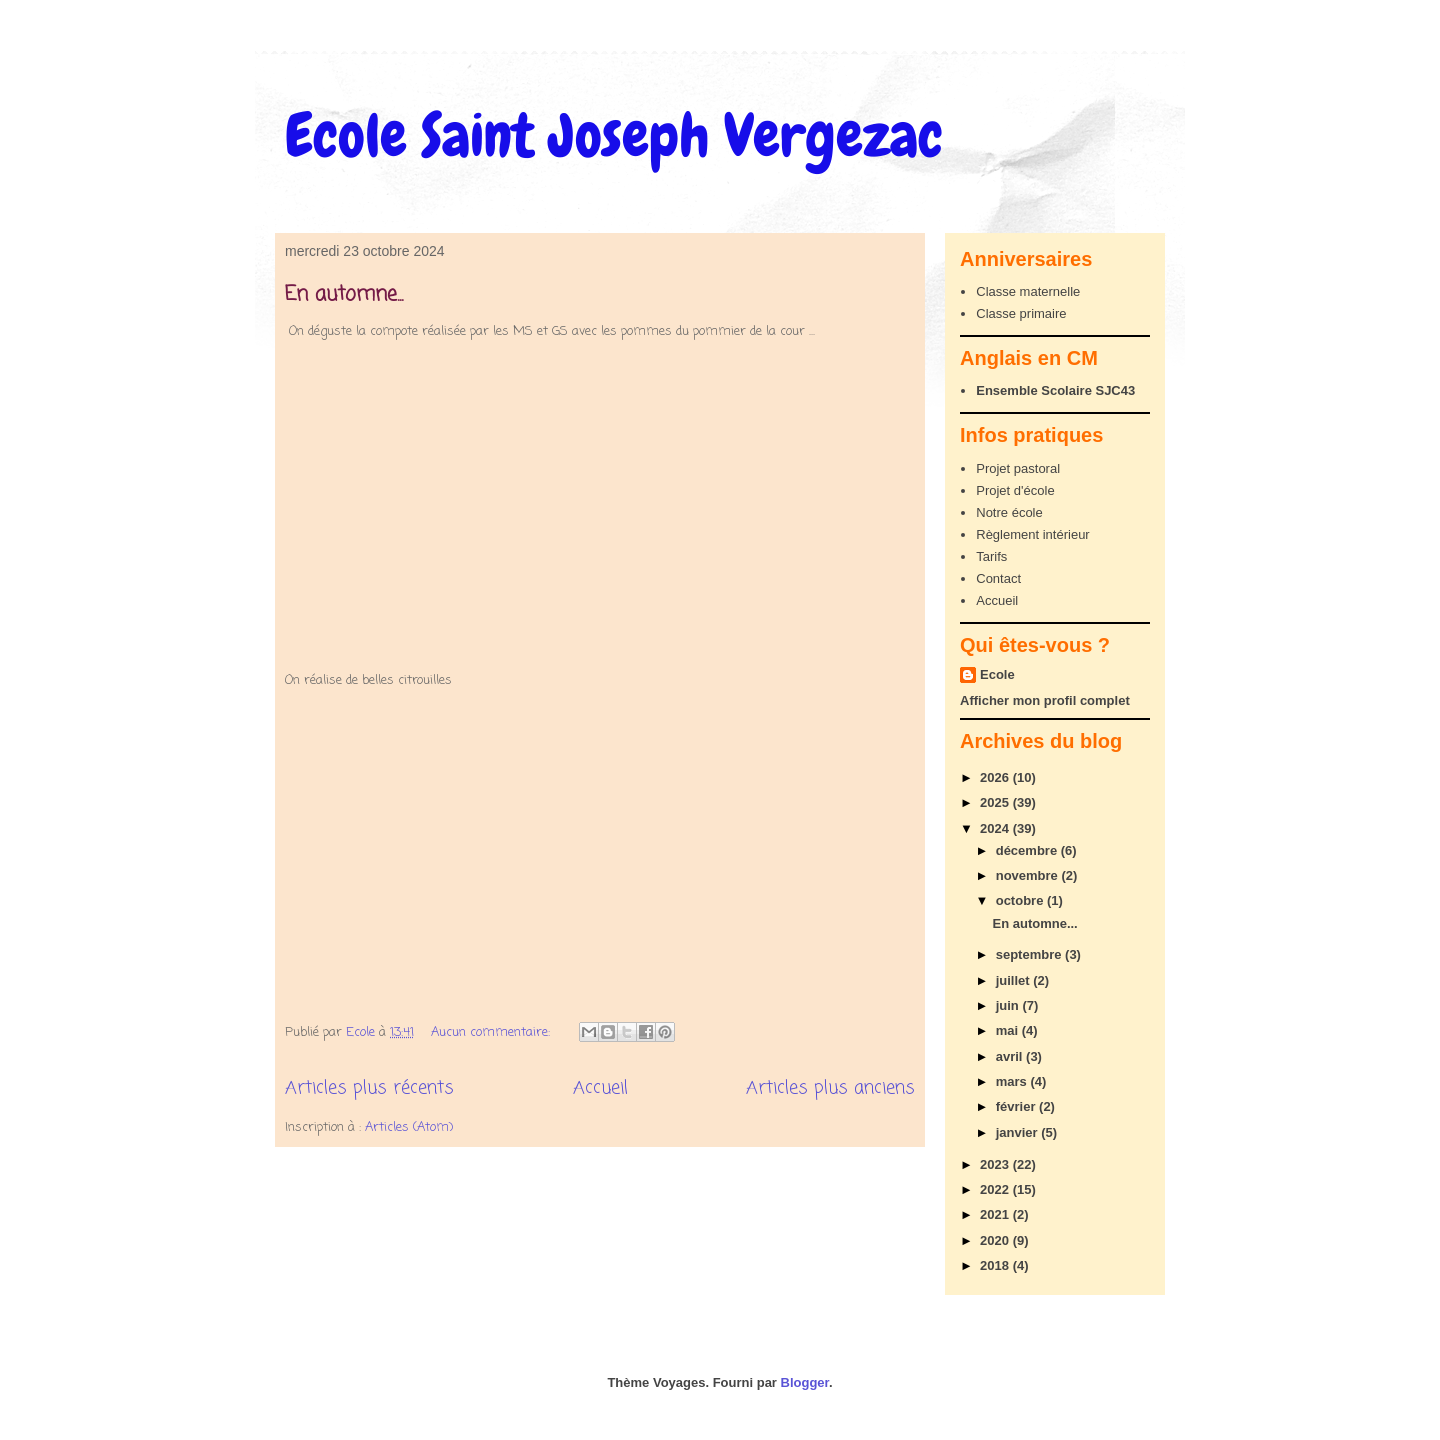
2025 (996, 802)
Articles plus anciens (830, 1088)
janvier (1019, 1132)
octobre (1021, 900)
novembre (1029, 875)
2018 (996, 1265)
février (1017, 1106)
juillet (1015, 980)
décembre (1028, 850)
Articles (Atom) (409, 1127)
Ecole (997, 674)
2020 (996, 1240)
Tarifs (991, 556)
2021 (996, 1214)
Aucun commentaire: (492, 1032)
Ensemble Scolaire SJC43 (1055, 390)
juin (1009, 1005)
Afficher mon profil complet (1045, 700)
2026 (996, 777)
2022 (996, 1189)
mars (1013, 1081)
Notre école (1009, 512)
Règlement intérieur (1032, 534)
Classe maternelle (1028, 291)
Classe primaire (1021, 313)
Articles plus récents (369, 1088)
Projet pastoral (1018, 468)
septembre (1030, 954)
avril (1011, 1056)
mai (1009, 1030)
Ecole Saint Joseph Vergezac (614, 135)
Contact (998, 578)
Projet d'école (1015, 490)
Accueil (600, 1088)
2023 (996, 1164)
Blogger (805, 1382)
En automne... (344, 294)
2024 (996, 828)
